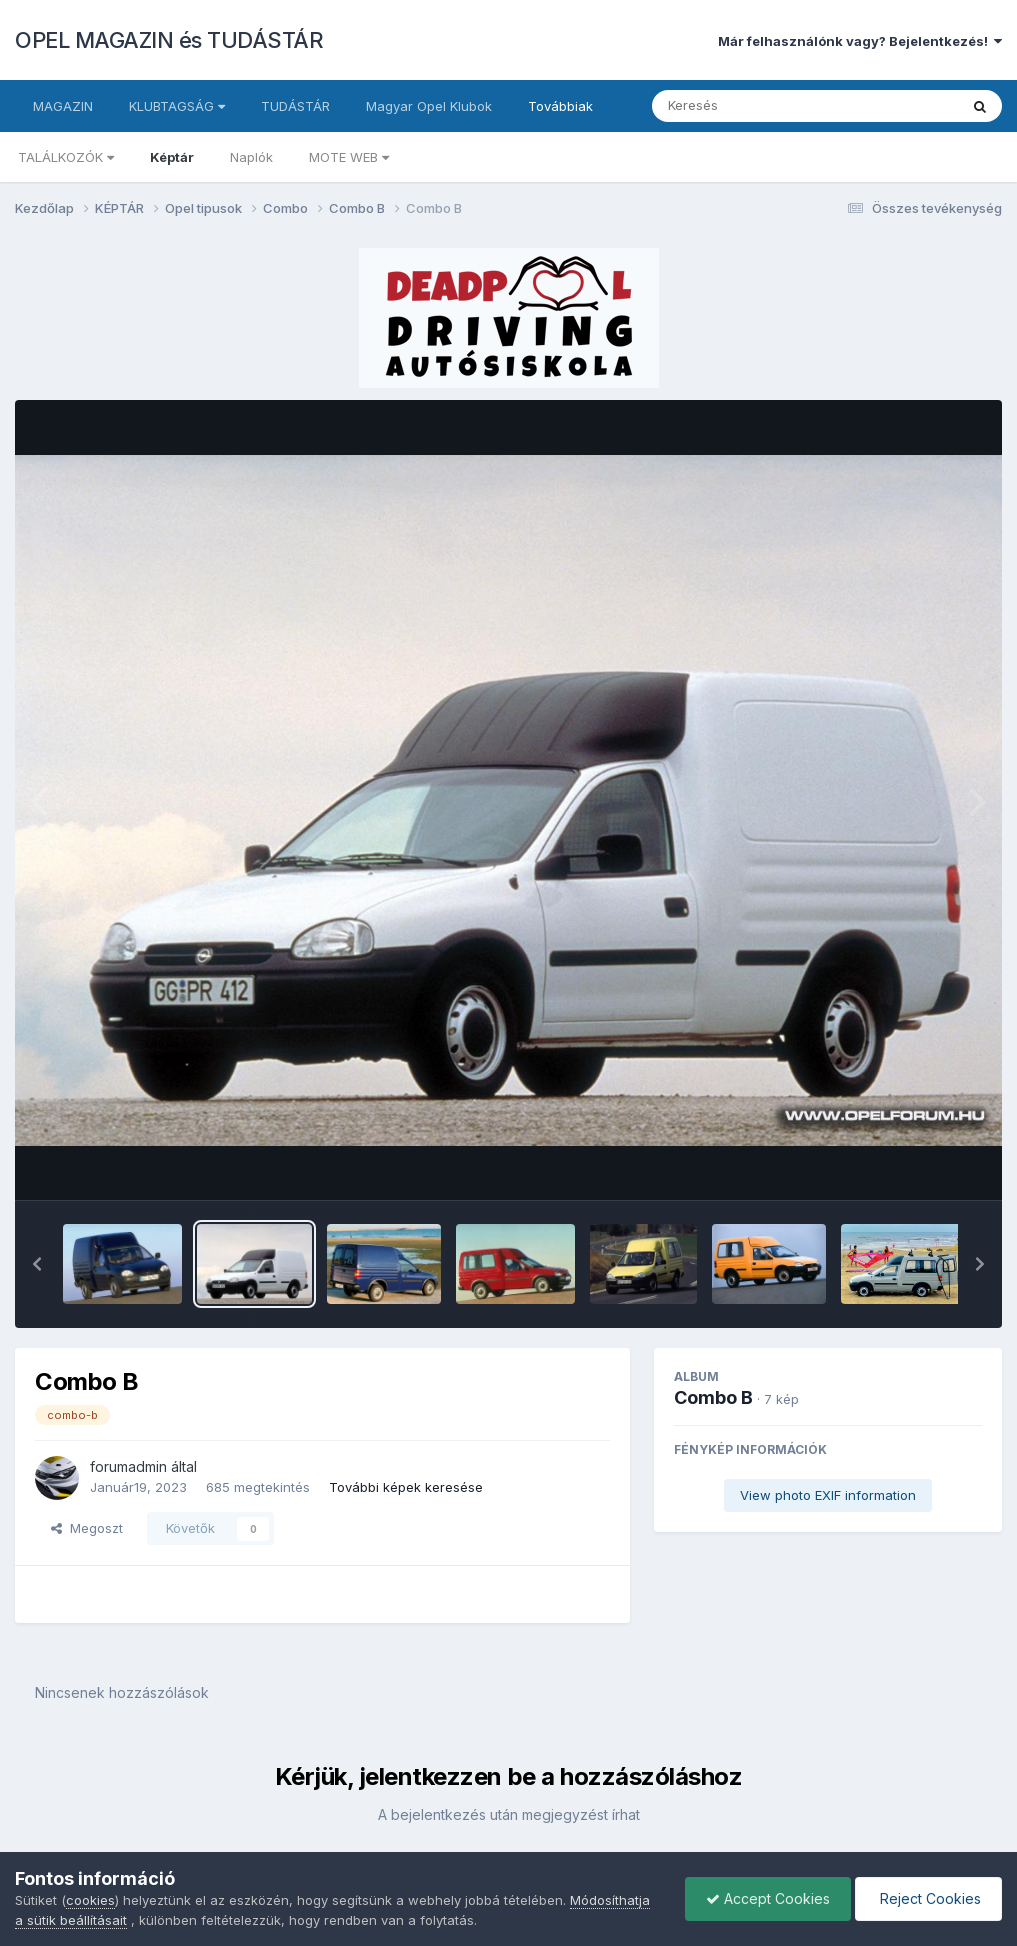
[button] (37, 1264)
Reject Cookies (928, 1898)
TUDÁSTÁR (295, 106)
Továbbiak (560, 106)
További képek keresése (406, 1487)
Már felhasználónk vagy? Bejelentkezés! (860, 41)
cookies (90, 1900)
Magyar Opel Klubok (429, 106)
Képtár (172, 157)
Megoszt (87, 1528)
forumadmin (128, 1466)
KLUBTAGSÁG (177, 106)
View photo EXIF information (828, 1495)
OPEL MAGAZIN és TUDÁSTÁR (169, 40)
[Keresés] (750, 106)
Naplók (251, 157)
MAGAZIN (63, 106)
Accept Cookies (768, 1898)
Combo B (713, 1397)
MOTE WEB (349, 157)
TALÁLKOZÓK (66, 157)
